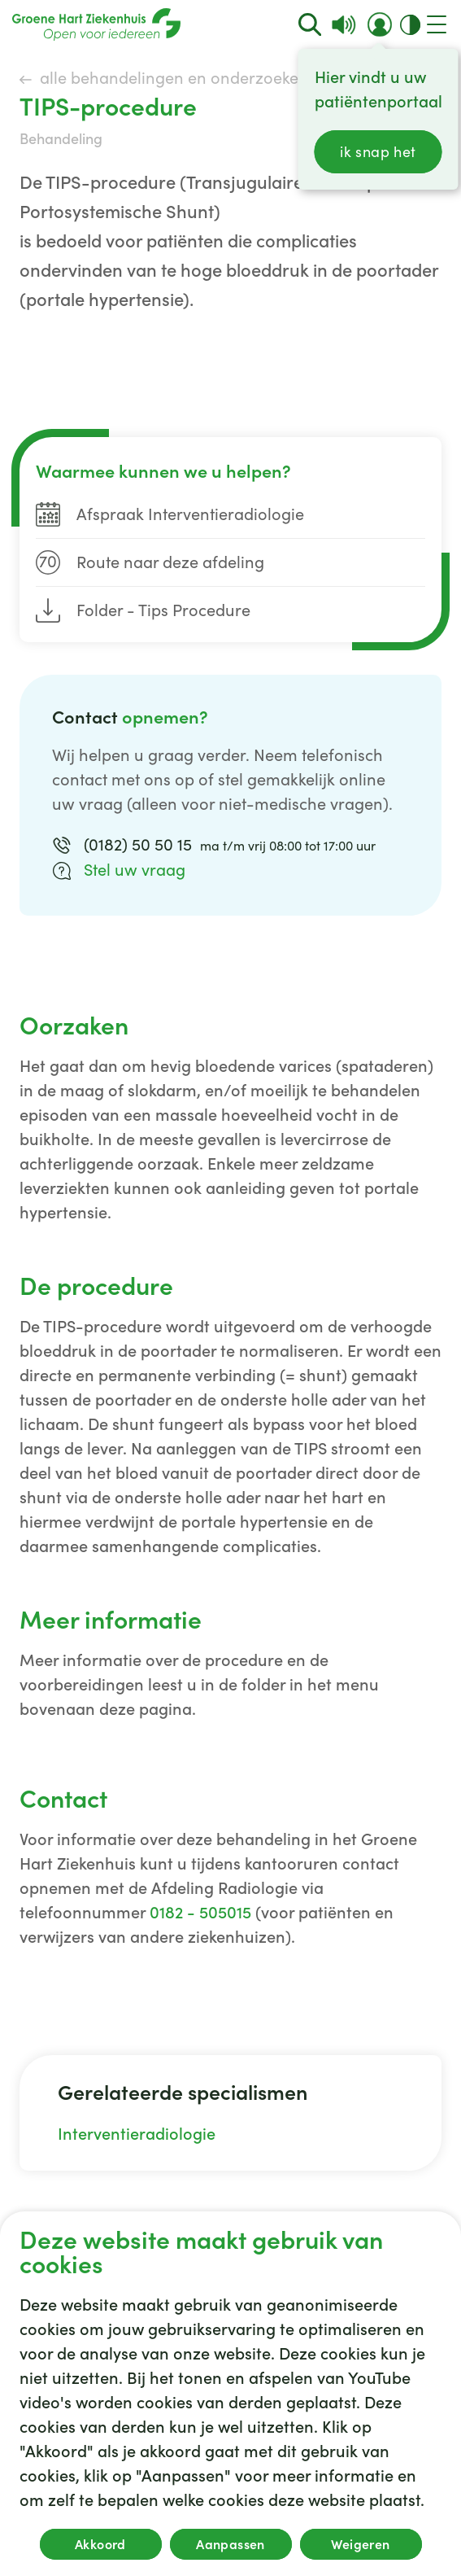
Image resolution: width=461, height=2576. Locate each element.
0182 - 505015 (200, 1912)
